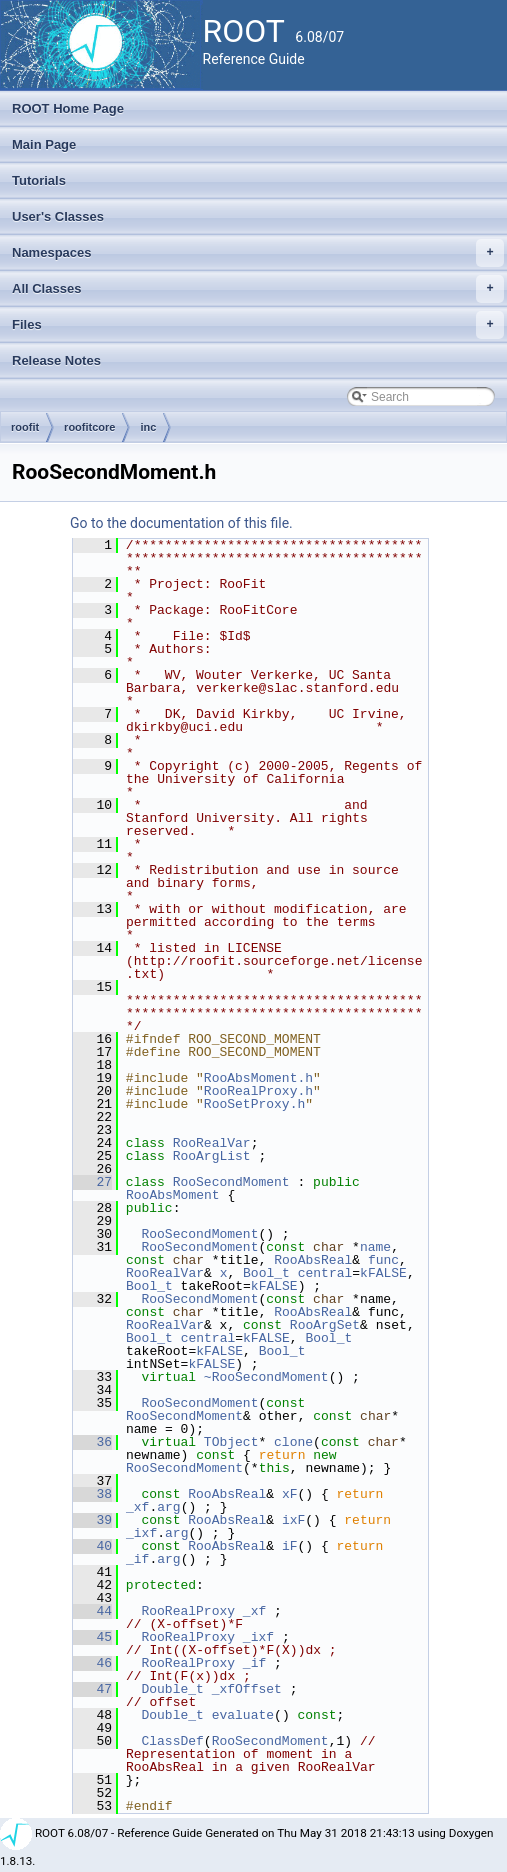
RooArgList (212, 1156)
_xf (137, 1507)
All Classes (258, 289)
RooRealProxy (188, 1611)
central (325, 1273)
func (383, 1260)
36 (92, 1442)
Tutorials (39, 180)
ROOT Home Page (68, 108)
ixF (293, 1520)
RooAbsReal (313, 1260)
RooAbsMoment (173, 1195)
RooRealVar (212, 1143)
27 (92, 1182)
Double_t (172, 1689)
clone (293, 1442)
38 (92, 1494)
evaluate (243, 1715)
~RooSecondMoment (266, 1377)
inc (148, 427)
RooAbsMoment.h (258, 1078)
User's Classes (58, 216)
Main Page (44, 144)
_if (137, 1559)
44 (92, 1611)
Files (258, 325)
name (375, 1247)
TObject (231, 1442)
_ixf (141, 1533)
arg (168, 1507)
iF (290, 1546)
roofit (25, 427)
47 (92, 1689)
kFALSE (383, 1273)
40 (92, 1546)
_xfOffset (247, 1689)
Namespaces (258, 253)
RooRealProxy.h (258, 1091)
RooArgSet (325, 1325)
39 (92, 1520)
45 (92, 1637)
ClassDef (172, 1741)
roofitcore (89, 427)
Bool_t (266, 1273)
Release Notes (56, 360)
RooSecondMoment (231, 1182)
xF (290, 1494)
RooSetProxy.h (254, 1104)
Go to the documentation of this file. (181, 523)
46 (92, 1663)
